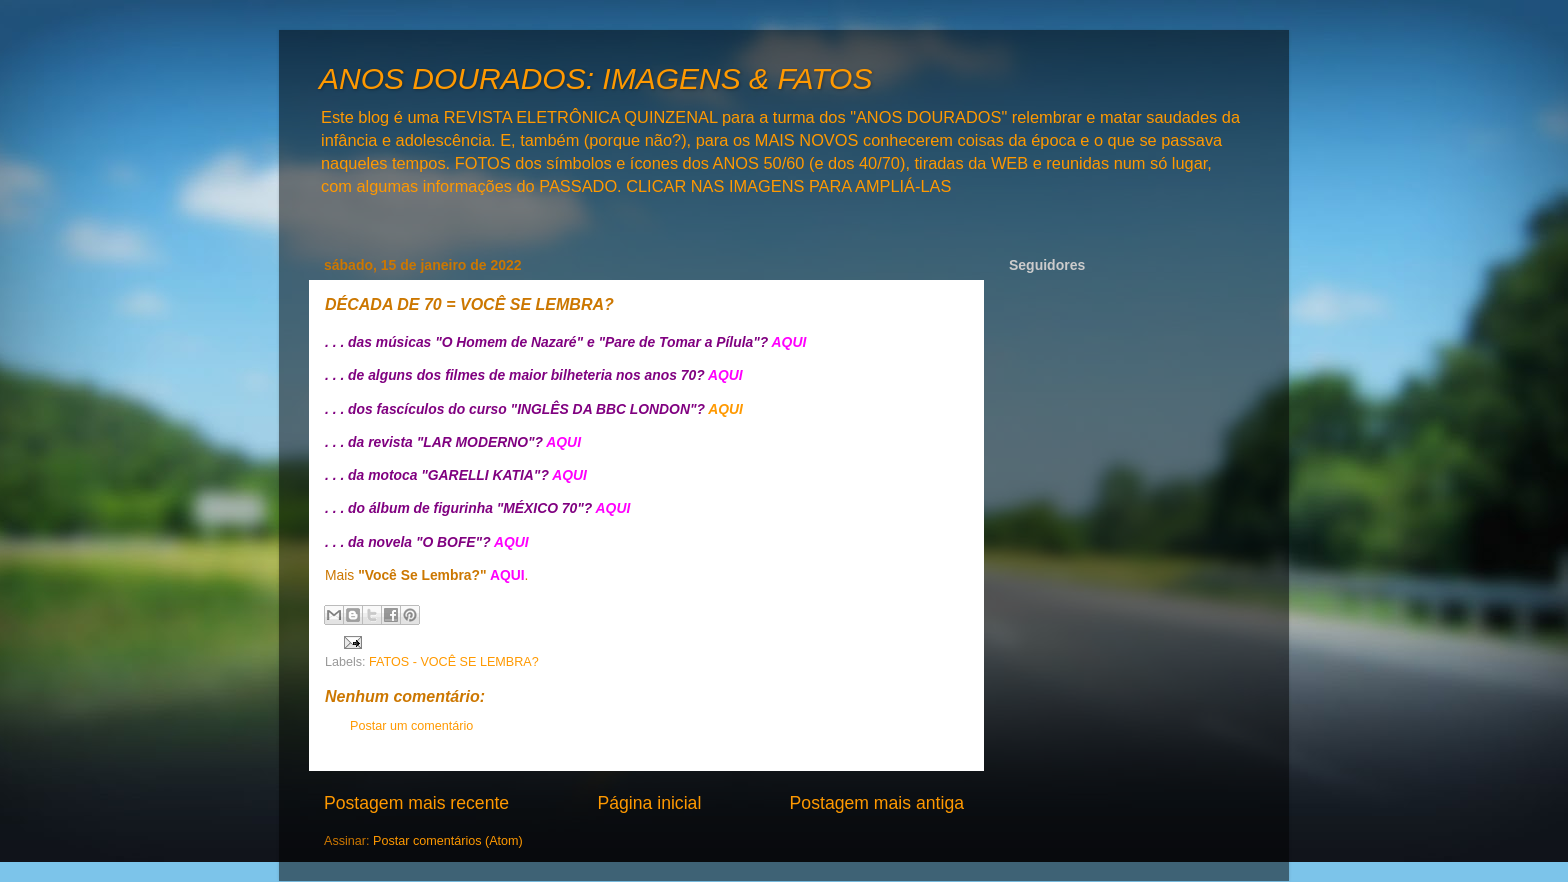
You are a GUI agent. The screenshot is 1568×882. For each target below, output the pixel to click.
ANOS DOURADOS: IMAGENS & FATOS (595, 78)
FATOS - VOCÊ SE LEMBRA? (454, 662)
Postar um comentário (411, 726)
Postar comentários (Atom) (448, 841)
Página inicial (649, 803)
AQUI (725, 409)
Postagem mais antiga (877, 803)
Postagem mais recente (416, 803)
